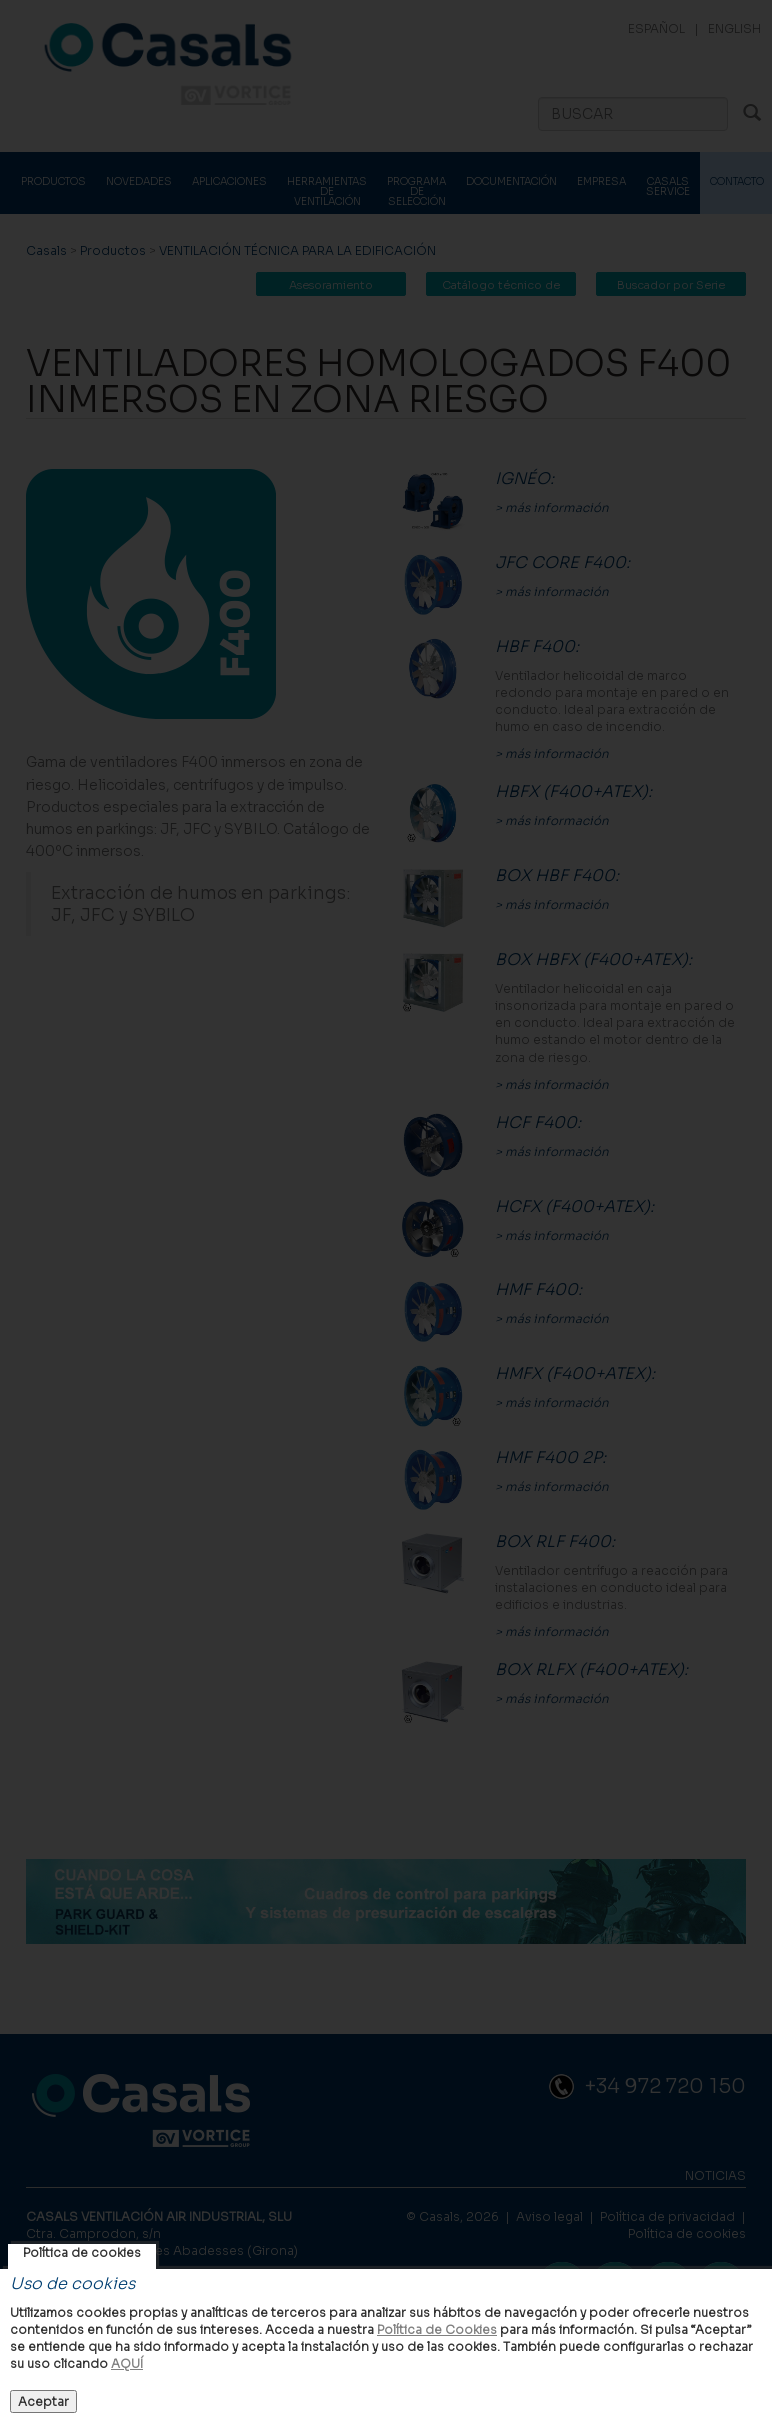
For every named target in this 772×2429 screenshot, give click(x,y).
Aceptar (43, 2401)
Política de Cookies (437, 2329)
